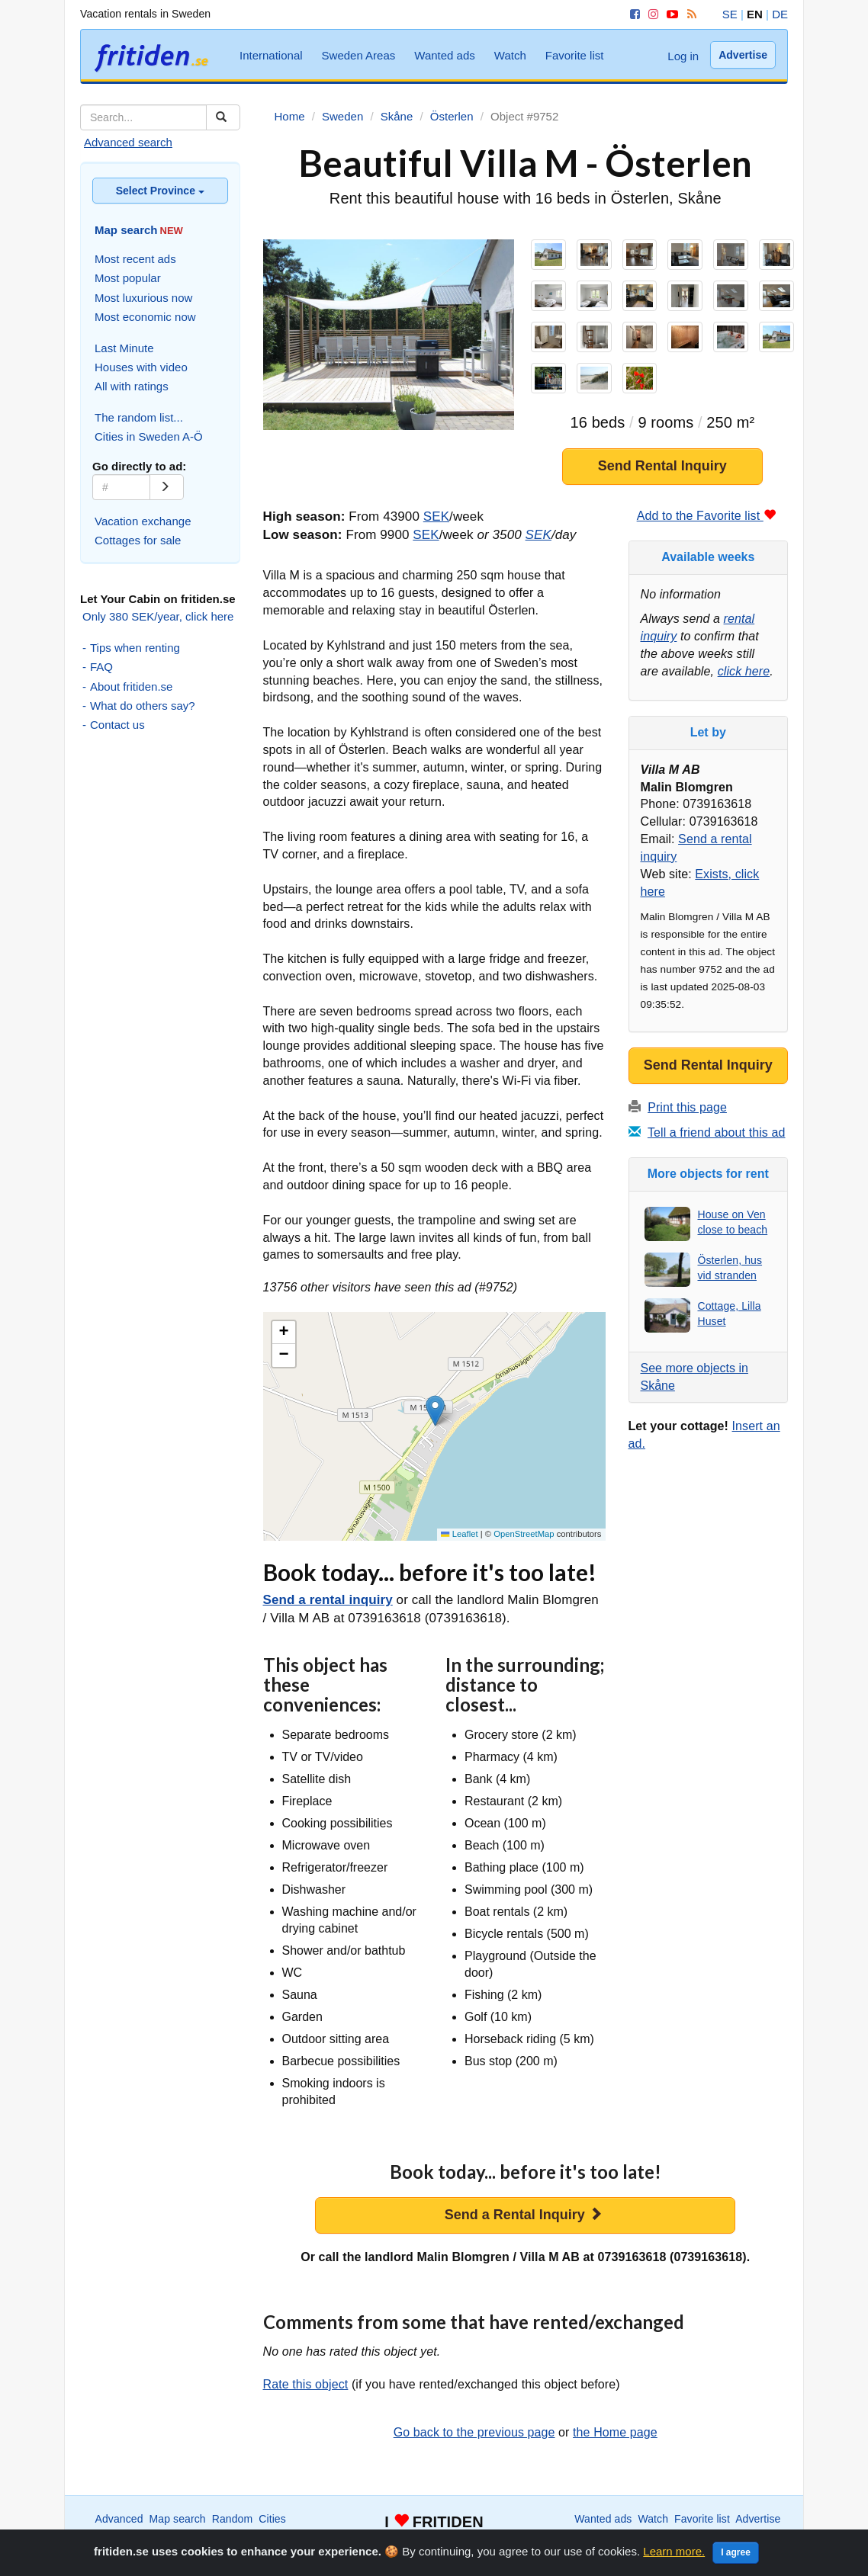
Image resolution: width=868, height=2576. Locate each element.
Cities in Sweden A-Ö (149, 436)
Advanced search (128, 142)
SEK (436, 516)
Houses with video (141, 367)
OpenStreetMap (523, 1533)
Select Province (160, 190)
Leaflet (459, 1533)
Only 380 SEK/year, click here (157, 616)
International (271, 55)
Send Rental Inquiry (662, 465)
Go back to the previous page (474, 2432)
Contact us (117, 724)
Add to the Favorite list (706, 515)
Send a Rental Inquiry (524, 2214)
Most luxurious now (143, 297)
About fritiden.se (131, 686)
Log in (683, 56)
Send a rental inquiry (328, 1600)
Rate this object (306, 2384)
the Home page (615, 2432)
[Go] (166, 487)
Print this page (687, 1107)
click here (744, 671)
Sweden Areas (359, 55)
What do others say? (142, 705)
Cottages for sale (138, 540)
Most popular (128, 277)
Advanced (119, 2519)
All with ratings (132, 386)
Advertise (743, 55)
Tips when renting (135, 647)
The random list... (139, 417)
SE (730, 14)
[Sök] (223, 117)
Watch (510, 55)
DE (780, 14)
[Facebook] (632, 14)
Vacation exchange (143, 521)
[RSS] (689, 14)
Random (232, 2519)
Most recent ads (135, 258)
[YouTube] (669, 14)
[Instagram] (650, 14)
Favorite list (574, 55)
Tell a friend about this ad (717, 1132)
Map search (177, 2519)
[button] (435, 1410)
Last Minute (124, 348)
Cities (272, 2519)
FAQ (101, 666)
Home (678, 2534)
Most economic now (145, 316)
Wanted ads (444, 55)
